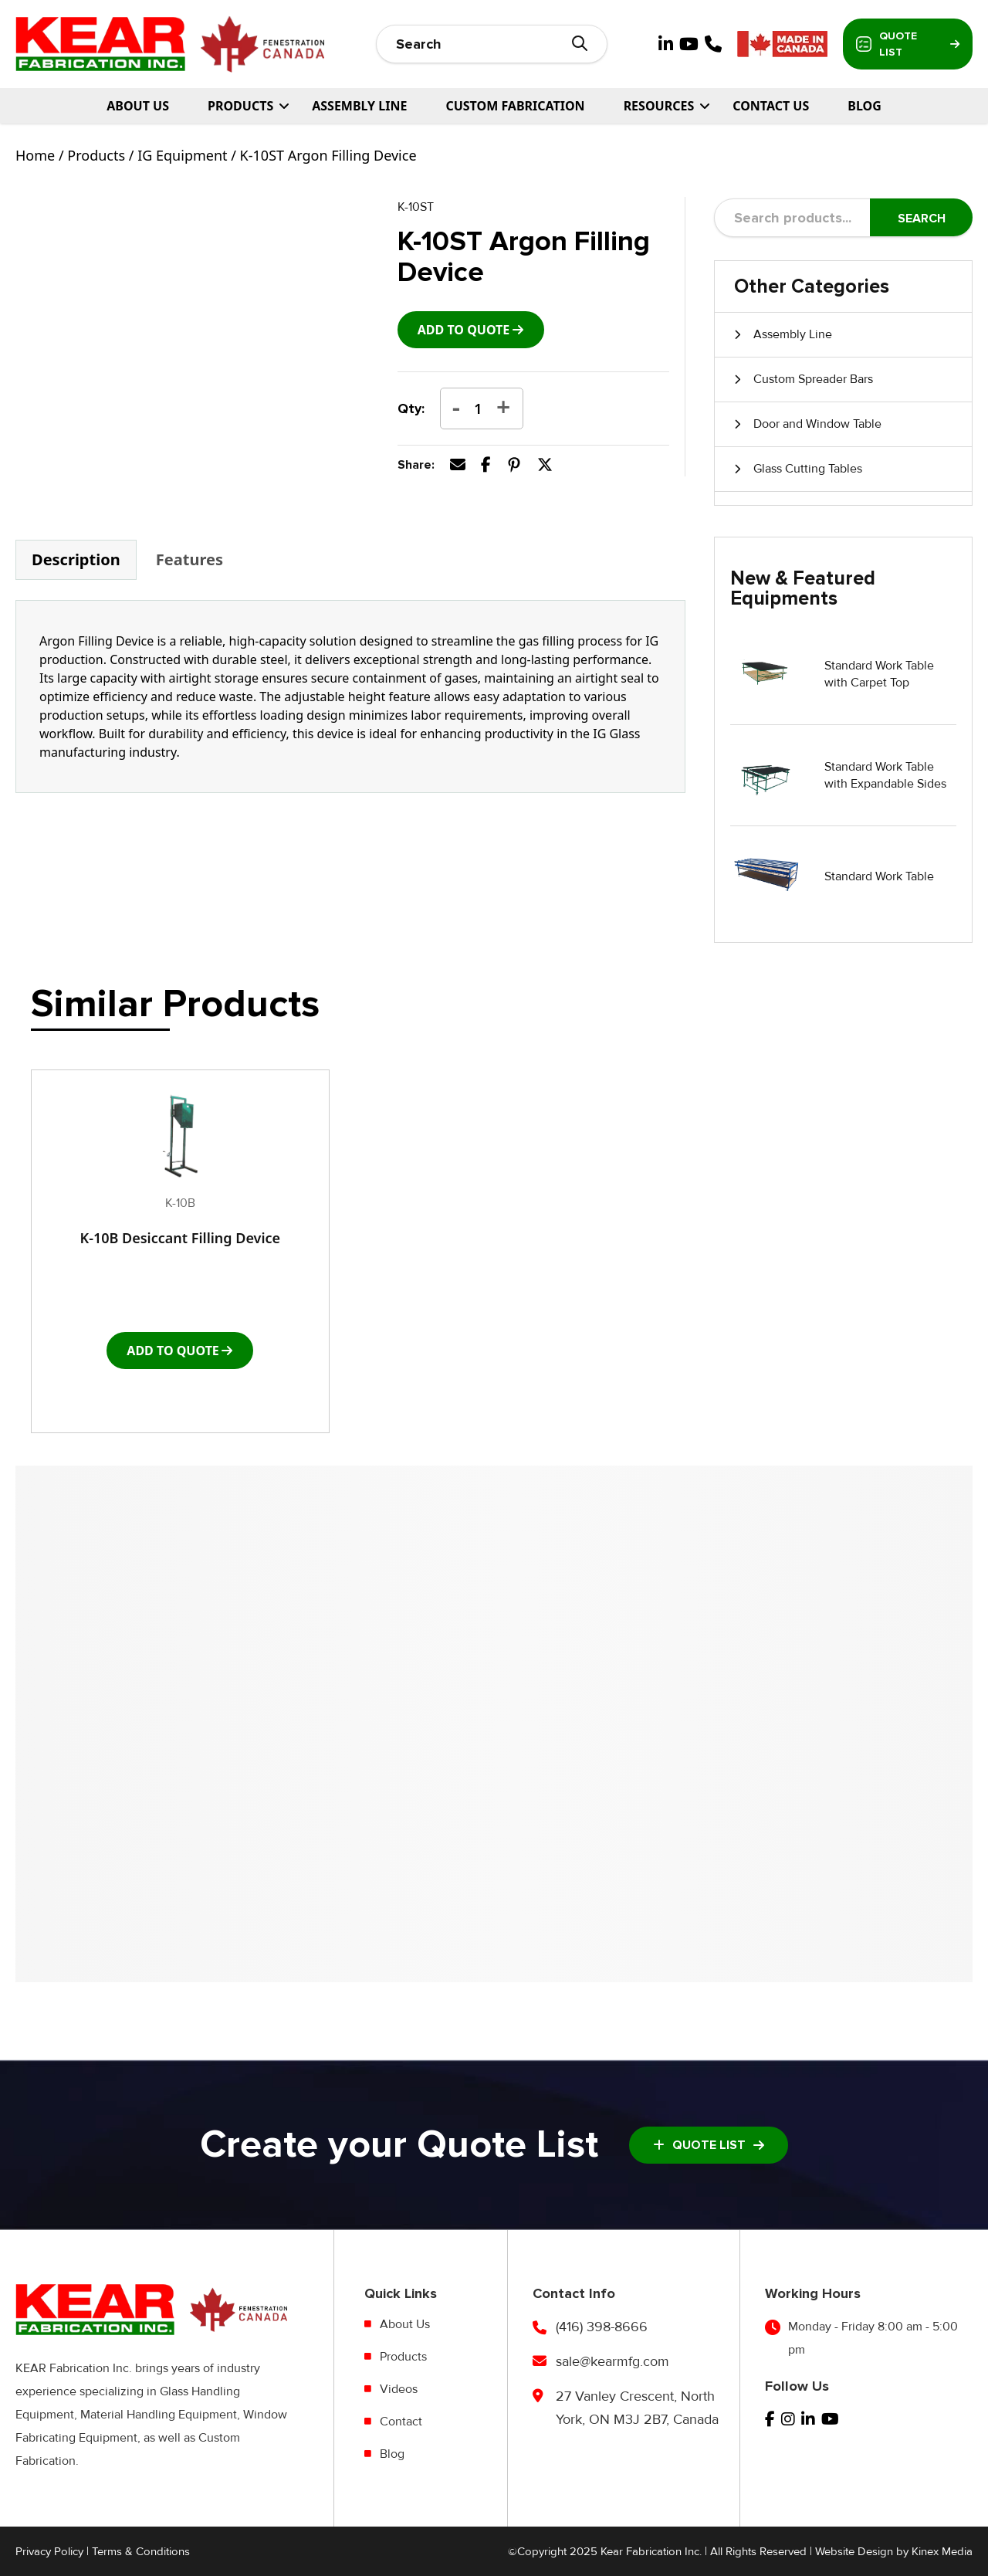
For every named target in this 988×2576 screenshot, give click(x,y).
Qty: (411, 408)
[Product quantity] (478, 408)
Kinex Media (942, 2551)
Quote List (907, 44)
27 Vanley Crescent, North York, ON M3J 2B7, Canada (637, 2408)
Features (189, 559)
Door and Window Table (817, 424)
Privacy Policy (49, 2551)
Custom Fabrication (514, 105)
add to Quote (464, 329)
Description (76, 559)
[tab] (76, 560)
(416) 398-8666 (602, 2326)
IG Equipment (182, 155)
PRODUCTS (240, 105)
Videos (399, 2389)
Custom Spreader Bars (813, 379)
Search (922, 218)
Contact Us (771, 105)
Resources (659, 105)
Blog (864, 105)
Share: (416, 465)
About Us (138, 105)
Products (96, 155)
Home (35, 155)
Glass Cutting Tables (807, 468)
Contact (401, 2421)
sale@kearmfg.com (612, 2361)
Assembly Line (359, 105)
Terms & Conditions (141, 2551)
